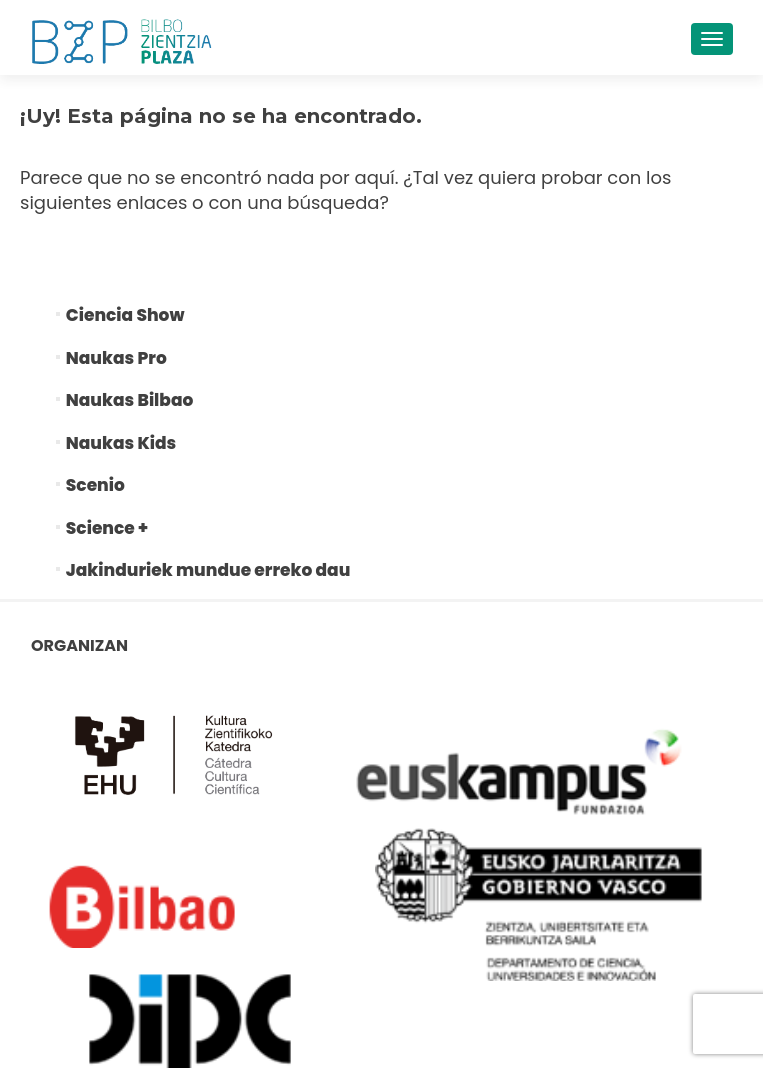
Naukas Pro (116, 358)
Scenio (95, 485)
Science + (107, 528)
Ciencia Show (125, 315)
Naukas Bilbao (130, 400)
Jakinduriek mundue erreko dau (208, 570)
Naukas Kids (121, 443)
